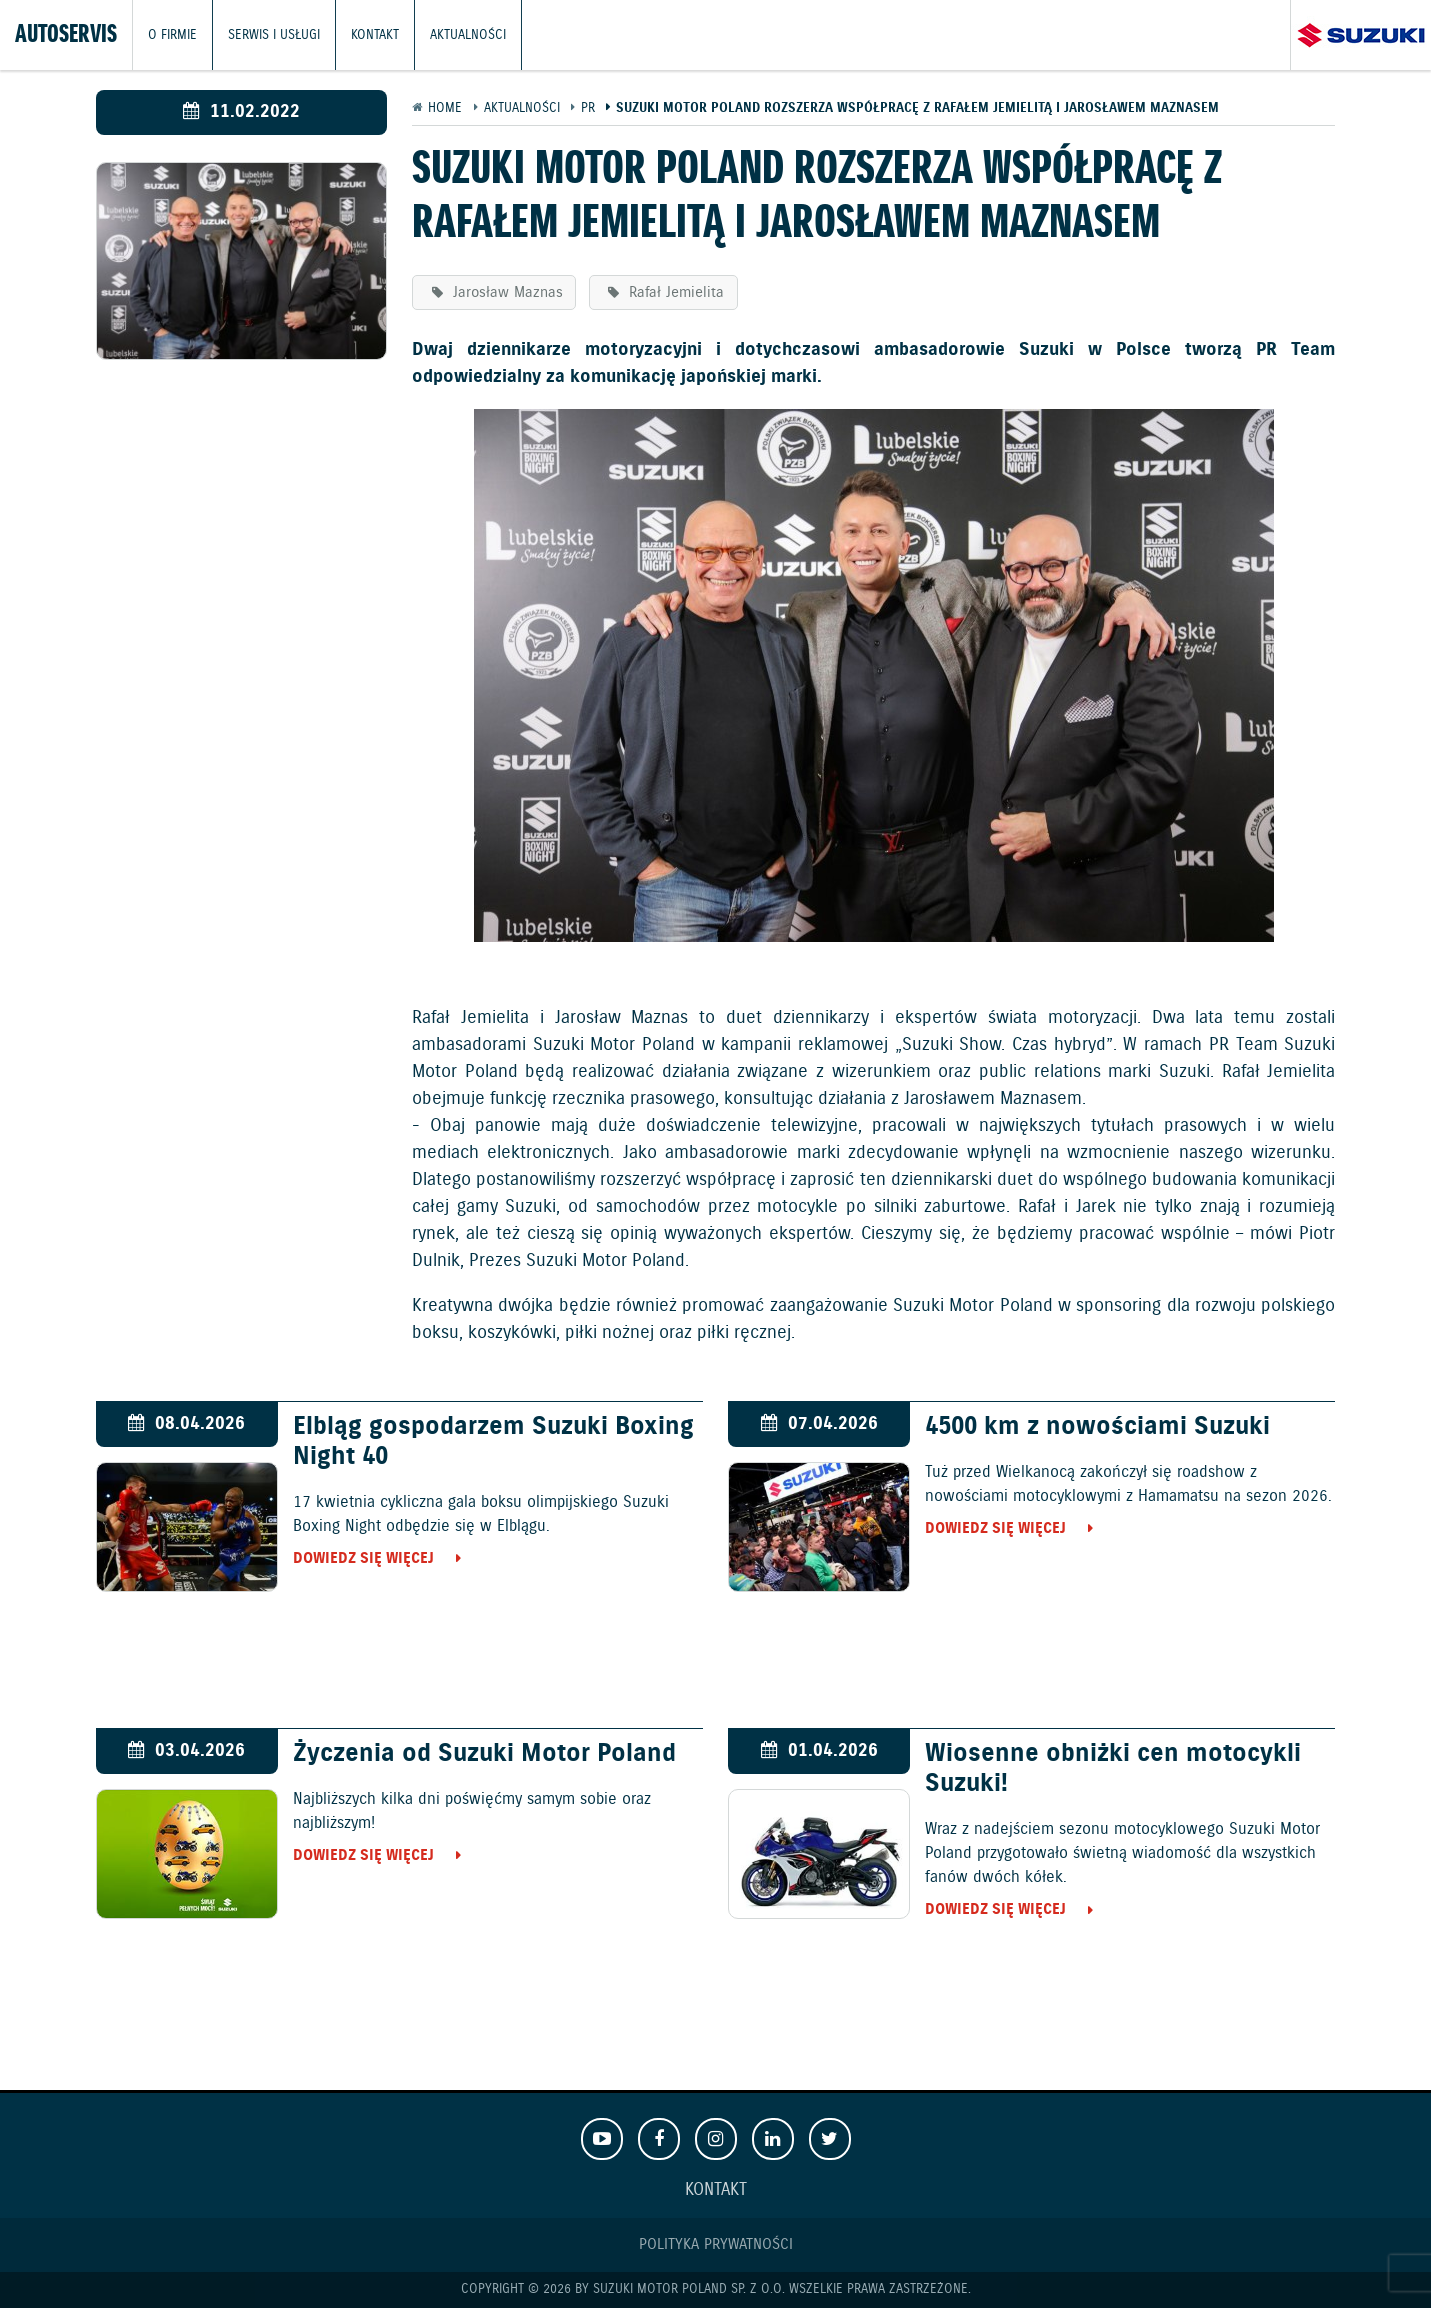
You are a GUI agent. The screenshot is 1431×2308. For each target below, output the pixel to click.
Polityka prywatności (716, 2244)
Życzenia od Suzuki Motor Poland (484, 1754)
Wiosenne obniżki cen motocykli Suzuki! (1113, 1769)
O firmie (172, 34)
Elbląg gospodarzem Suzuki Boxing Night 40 (493, 1442)
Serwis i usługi (274, 34)
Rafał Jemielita (674, 292)
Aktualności (468, 34)
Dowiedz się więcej (363, 1558)
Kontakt (375, 34)
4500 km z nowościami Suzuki (1097, 1427)
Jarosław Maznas (505, 292)
